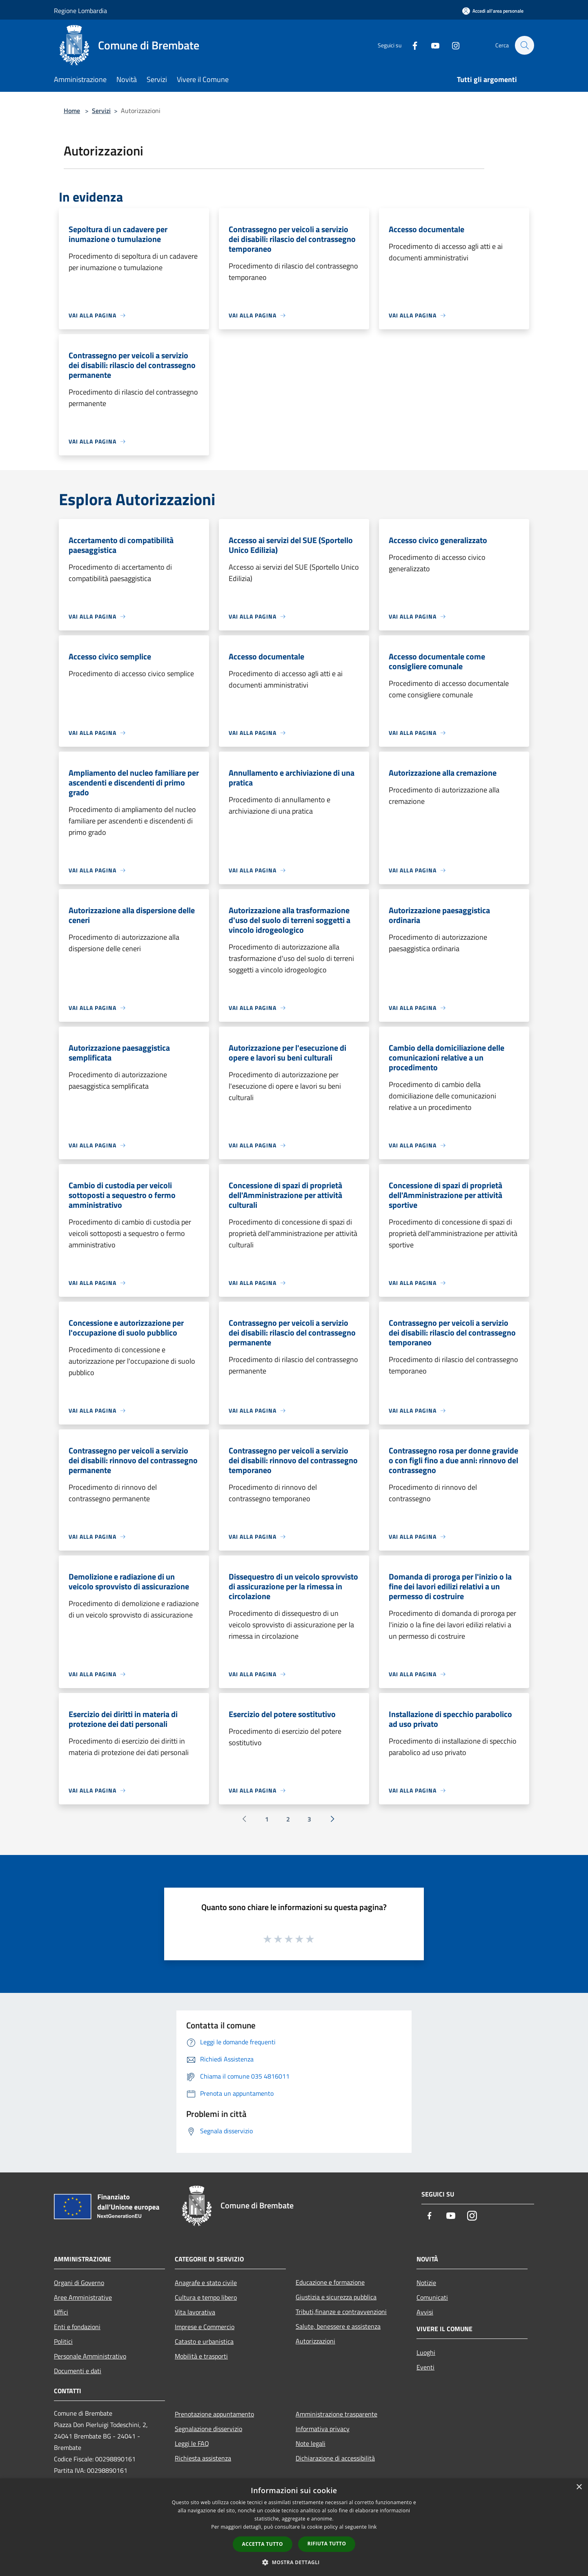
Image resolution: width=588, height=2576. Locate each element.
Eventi (425, 2367)
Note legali (310, 2443)
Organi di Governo (79, 2283)
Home (72, 110)
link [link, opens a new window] (372, 2526)
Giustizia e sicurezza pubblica (336, 2297)
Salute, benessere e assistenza (338, 2326)
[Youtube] (431, 45)
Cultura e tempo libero (206, 2297)
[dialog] (294, 2527)
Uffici (61, 2312)
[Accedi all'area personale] (493, 10)
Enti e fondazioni (77, 2327)
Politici (63, 2341)
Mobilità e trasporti (201, 2356)
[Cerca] (524, 45)
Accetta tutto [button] (262, 2543)
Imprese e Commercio (204, 2327)
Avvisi (424, 2312)
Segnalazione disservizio (208, 2429)
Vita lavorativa (195, 2312)
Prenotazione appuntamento (214, 2414)
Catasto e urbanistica (204, 2341)
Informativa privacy (323, 2429)
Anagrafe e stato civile (206, 2283)
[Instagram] (451, 45)
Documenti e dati (77, 2371)
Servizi (101, 110)
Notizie (426, 2283)
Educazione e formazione (330, 2282)
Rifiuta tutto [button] (326, 2543)
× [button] (579, 2487)
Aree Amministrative (83, 2297)
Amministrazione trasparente (336, 2414)
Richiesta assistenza (203, 2458)
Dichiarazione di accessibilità (335, 2458)
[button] (294, 2562)
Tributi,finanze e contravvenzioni (341, 2311)
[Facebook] (411, 45)
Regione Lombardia (80, 11)
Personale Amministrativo (90, 2356)
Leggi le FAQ (192, 2443)
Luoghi (425, 2352)
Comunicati (432, 2297)
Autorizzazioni (315, 2341)
